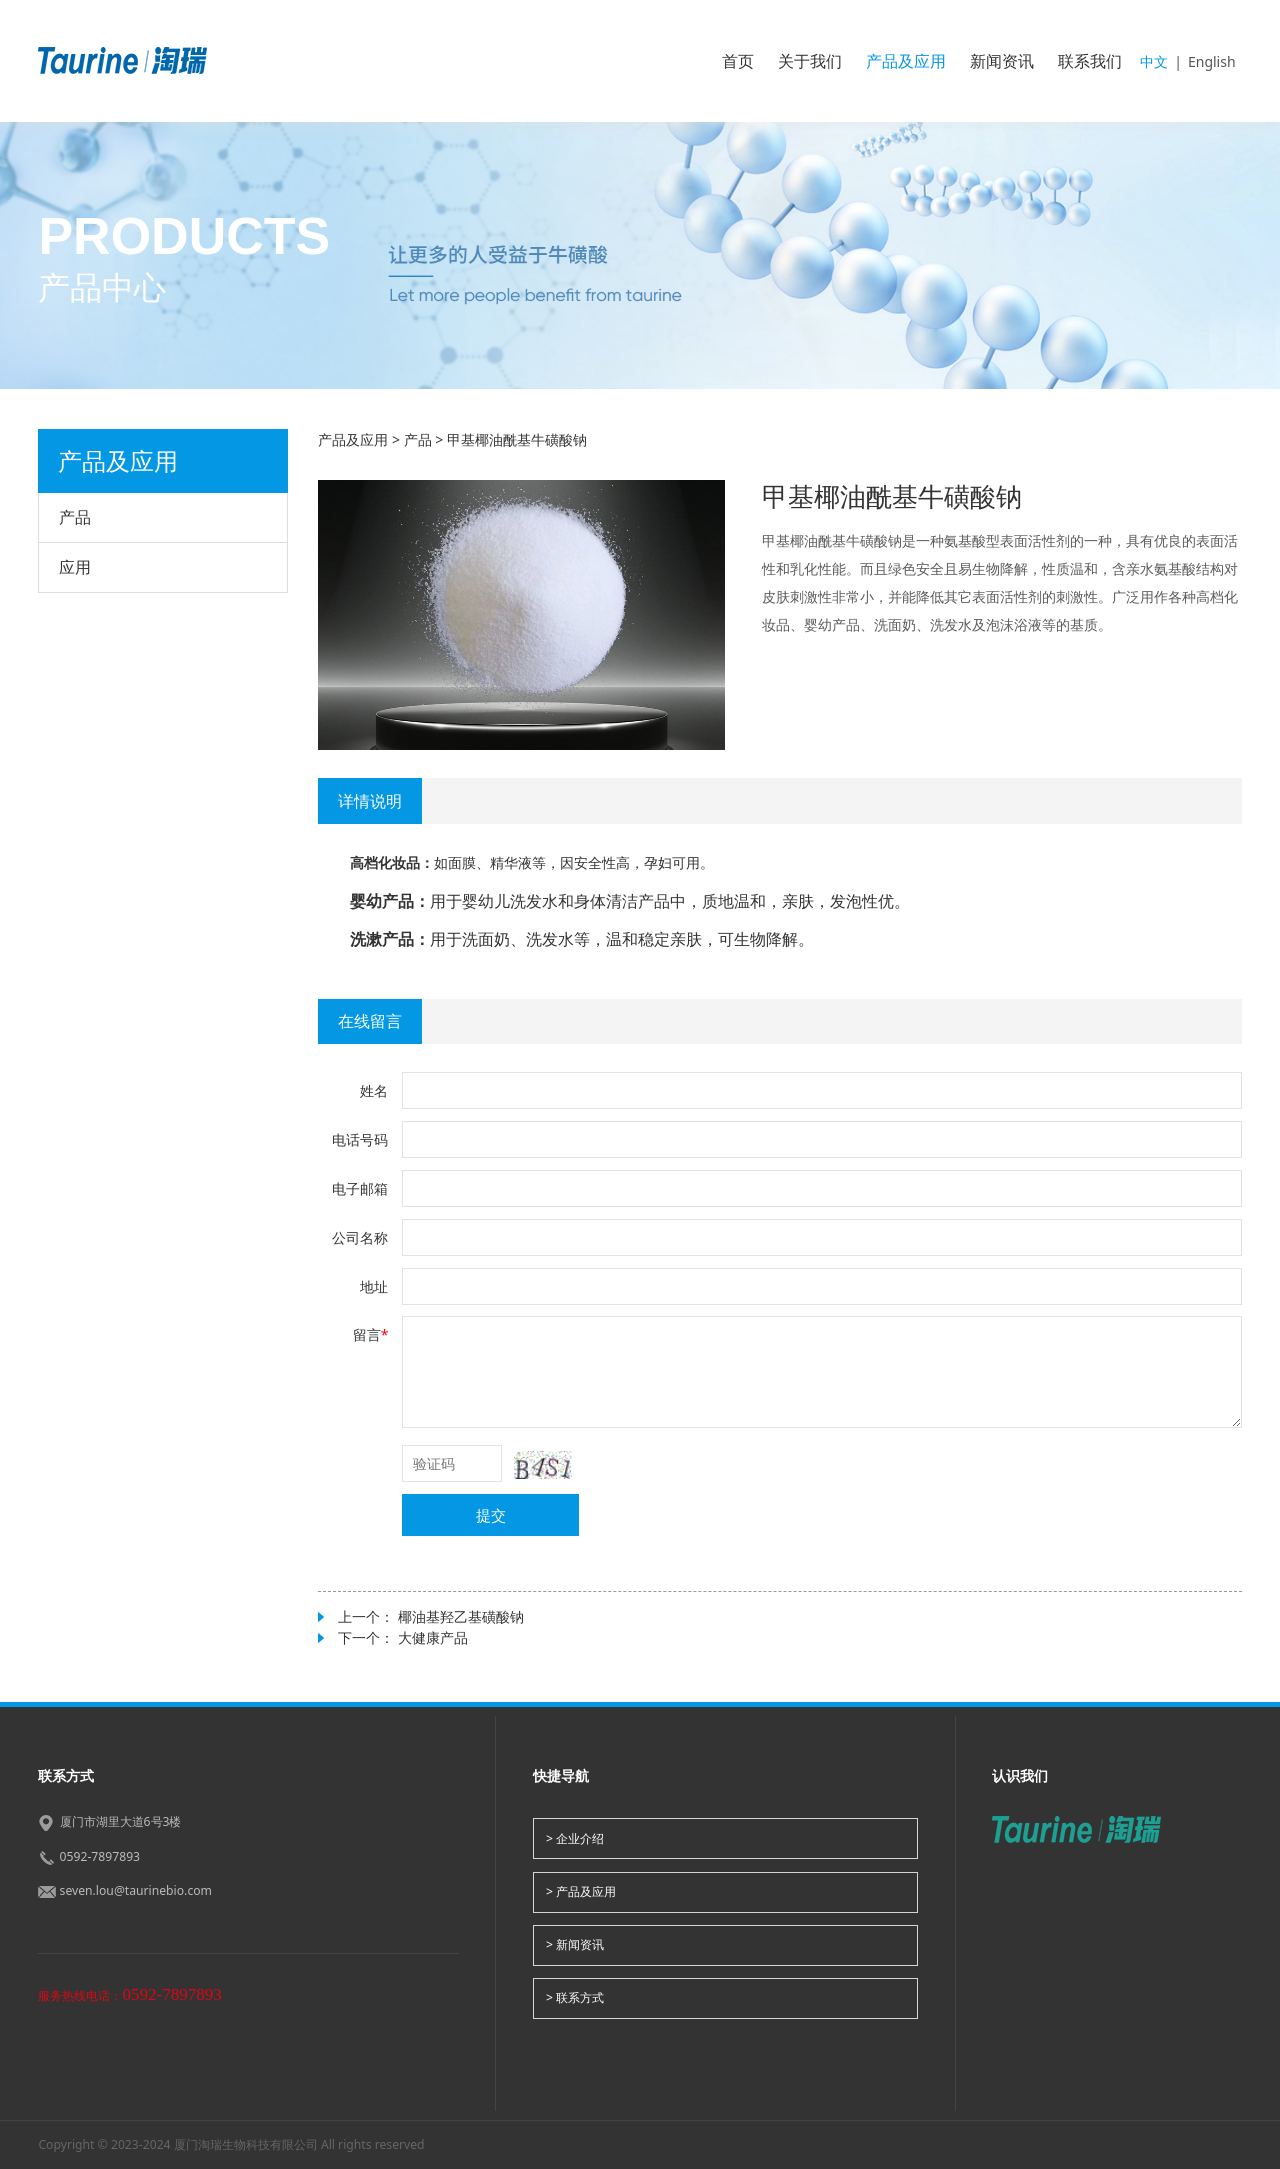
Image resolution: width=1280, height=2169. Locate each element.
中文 (1154, 61)
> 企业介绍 (575, 1838)
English (1212, 61)
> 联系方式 (575, 1997)
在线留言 (370, 1021)
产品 (75, 517)
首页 (738, 61)
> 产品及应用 (581, 1891)
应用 (75, 567)
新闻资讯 (1002, 61)
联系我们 (1090, 61)
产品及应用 (906, 61)
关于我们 (810, 61)
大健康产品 (433, 1637)
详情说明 (370, 801)
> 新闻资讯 (575, 1944)
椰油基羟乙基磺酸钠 (461, 1616)
